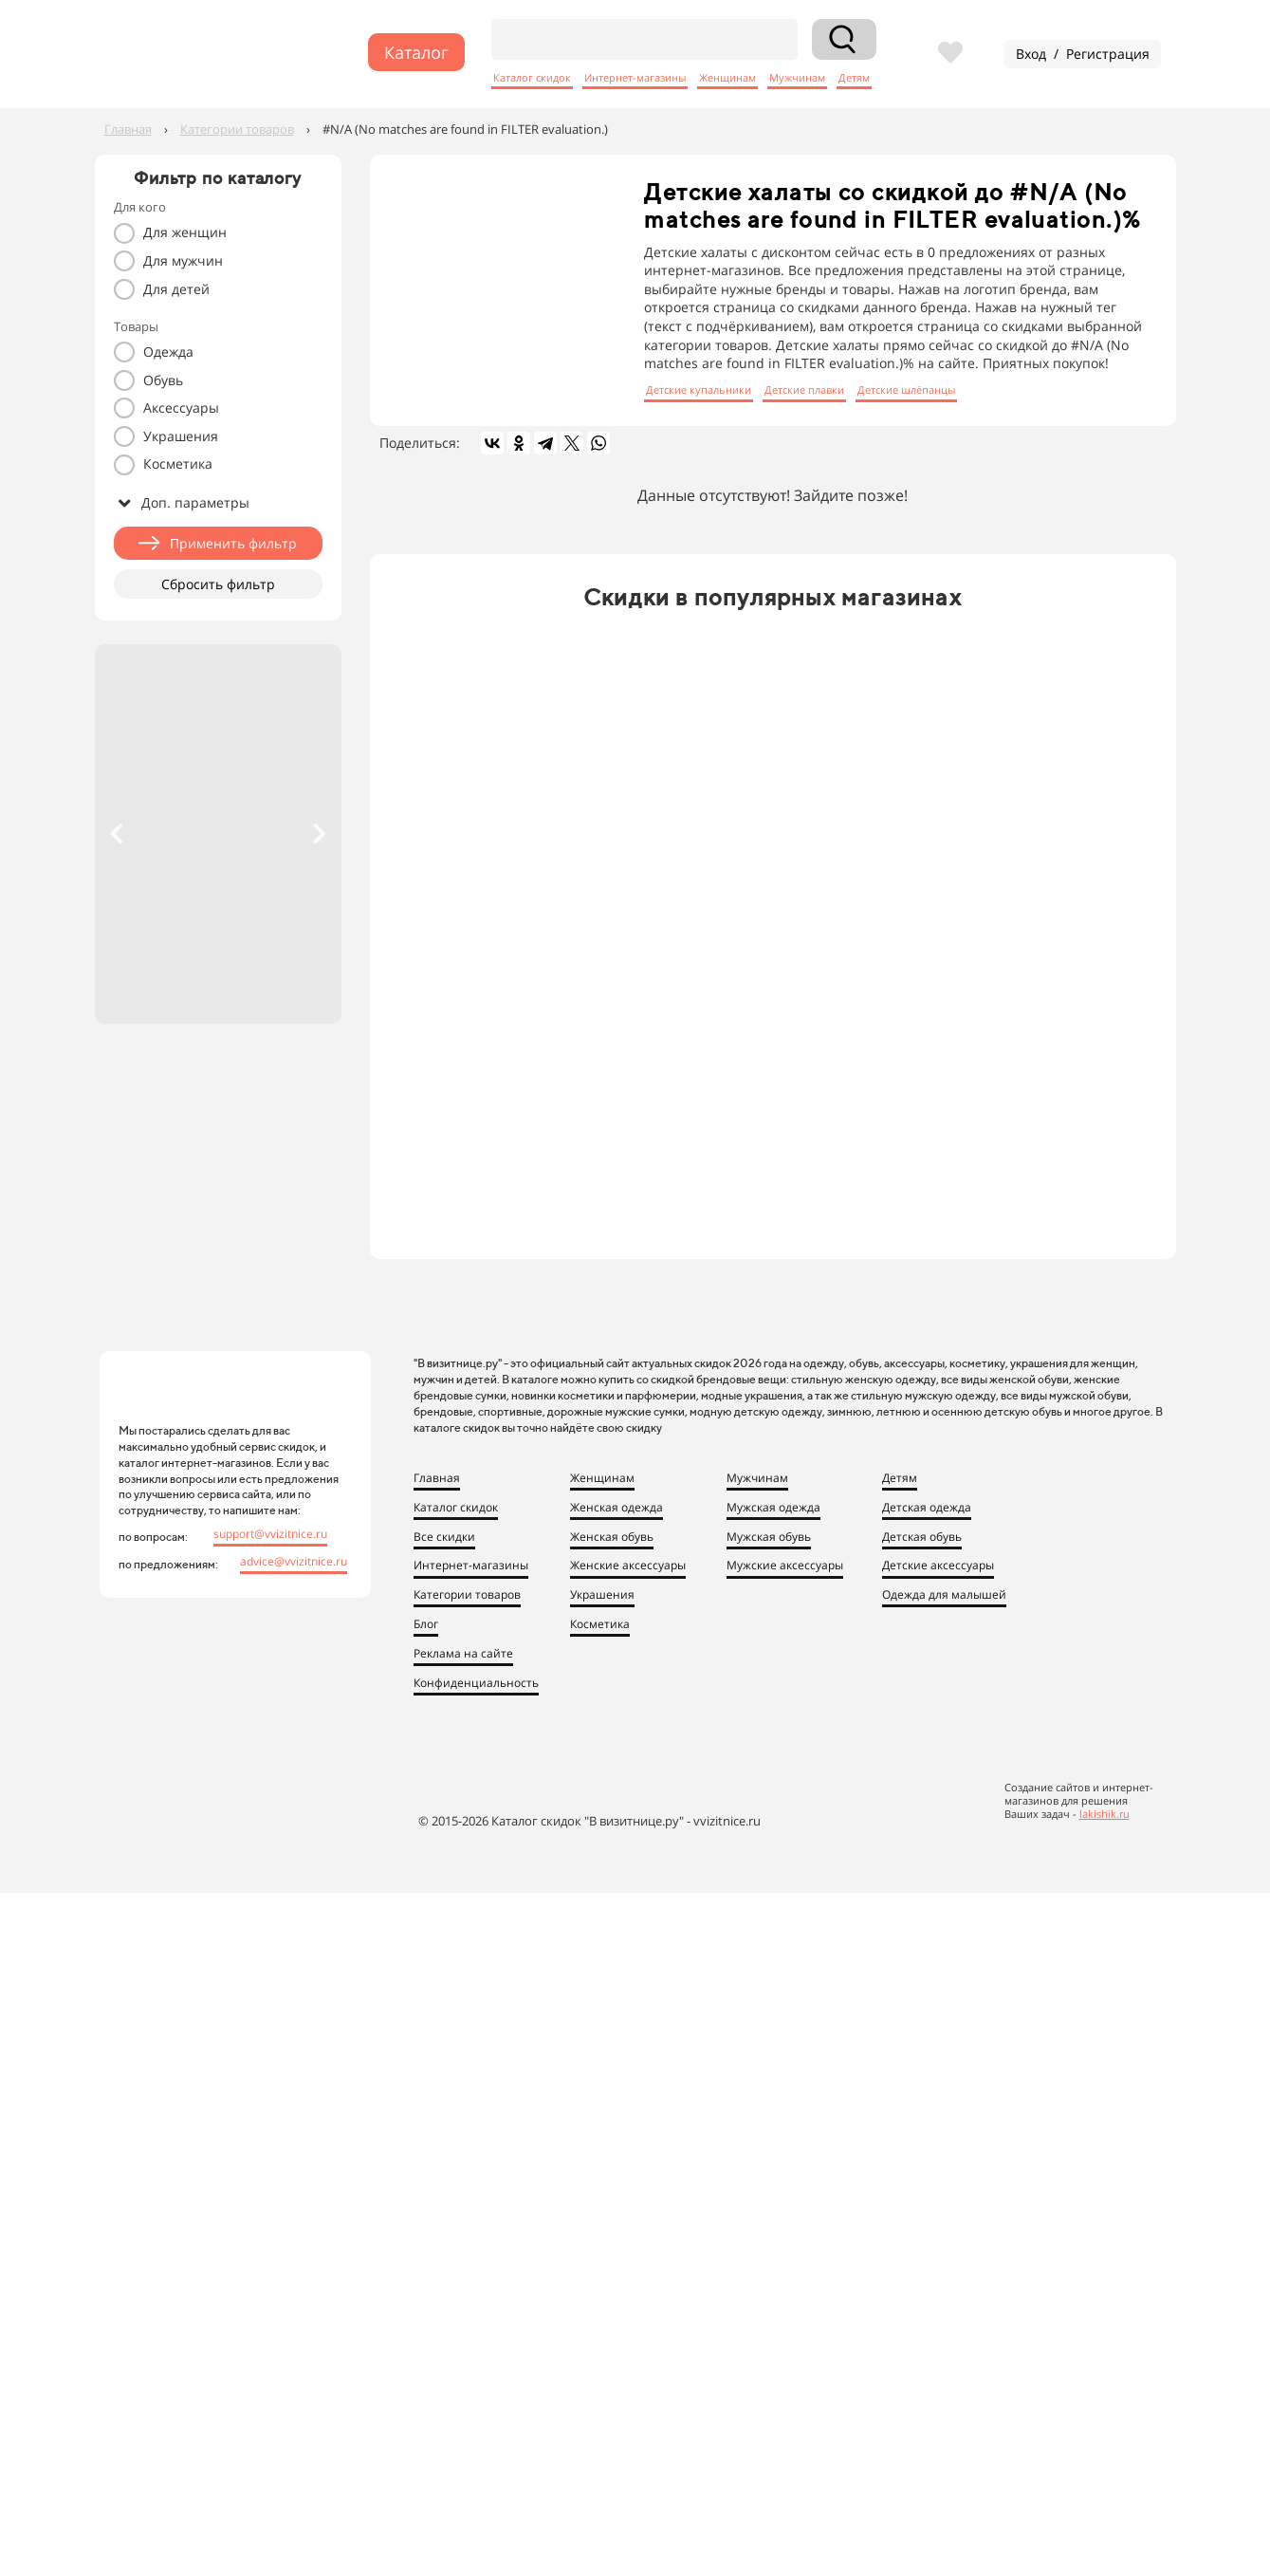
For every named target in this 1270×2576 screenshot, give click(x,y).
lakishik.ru (1104, 1814)
